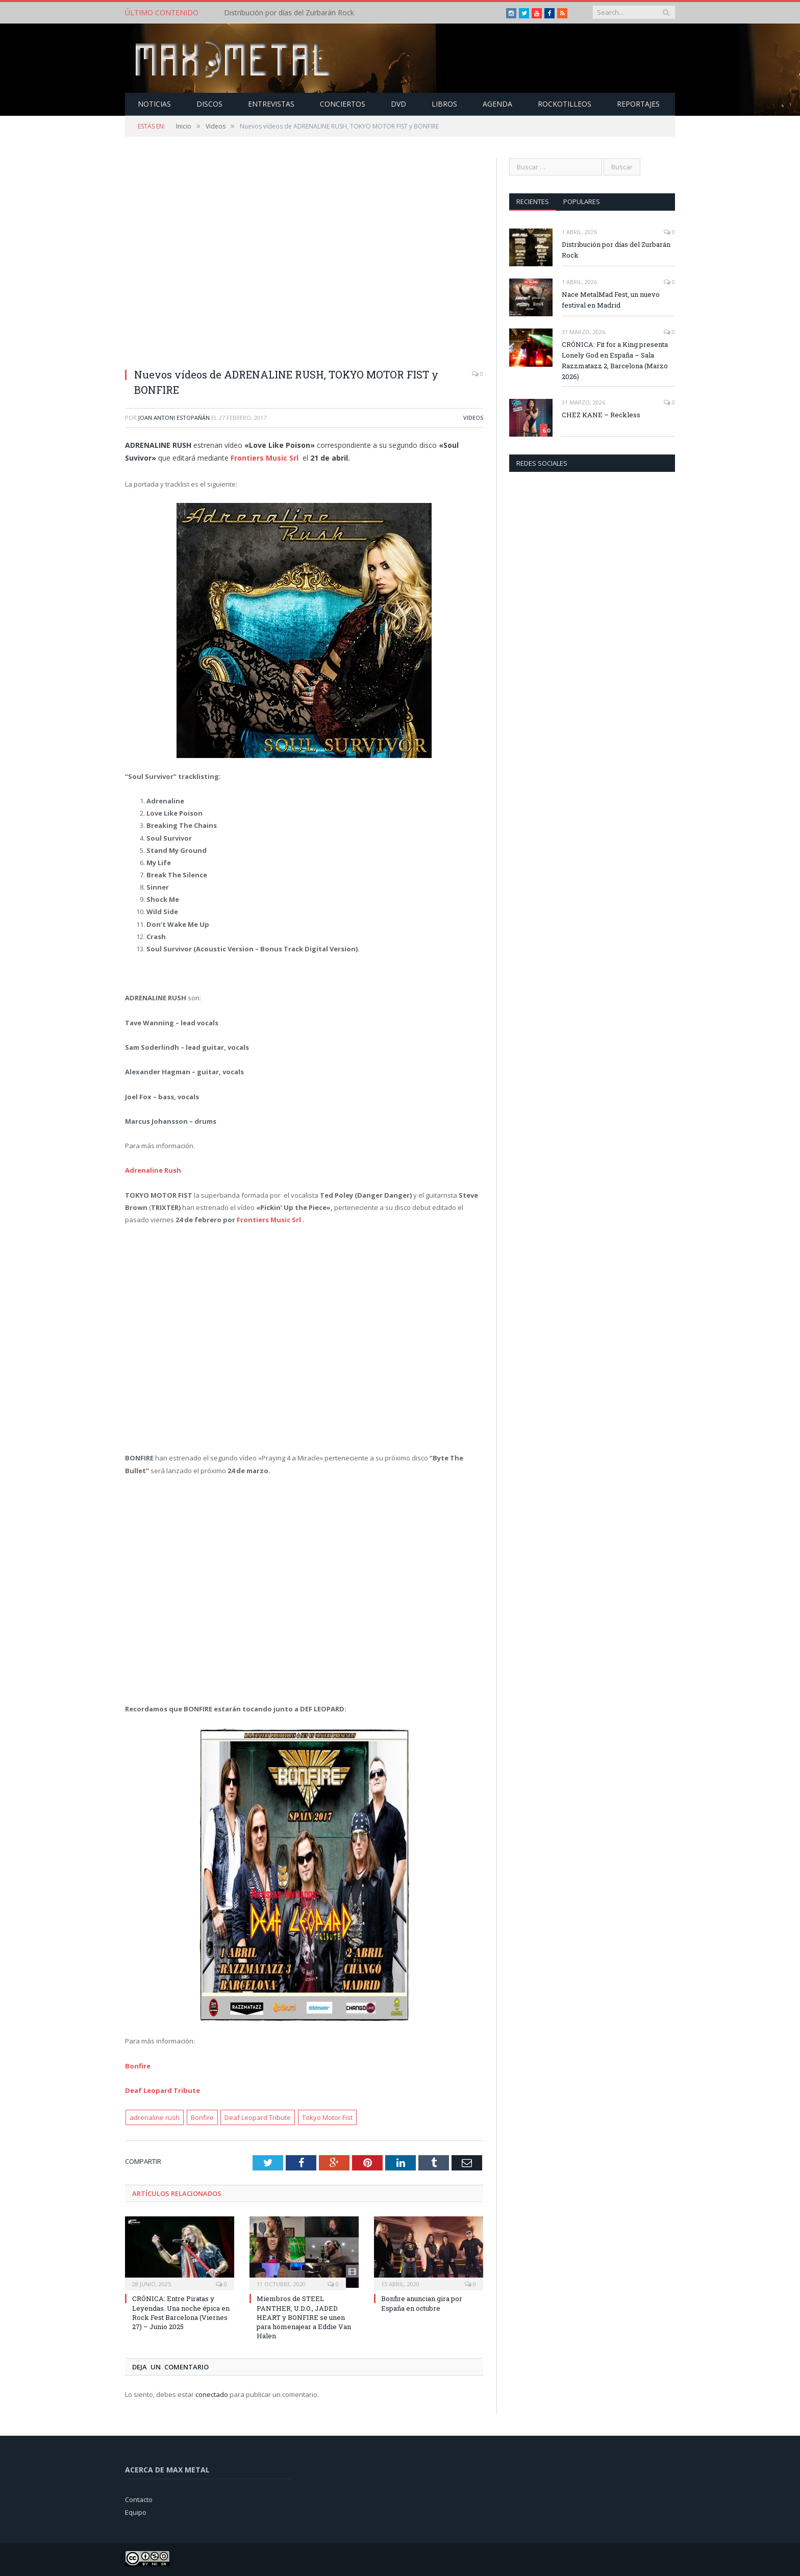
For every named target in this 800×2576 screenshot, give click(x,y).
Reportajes (638, 103)
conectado (211, 2393)
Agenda (497, 103)
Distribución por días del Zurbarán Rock (289, 12)
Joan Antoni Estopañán (174, 417)
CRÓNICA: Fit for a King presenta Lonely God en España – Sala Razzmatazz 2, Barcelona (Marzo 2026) (615, 360)
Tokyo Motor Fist (327, 2117)
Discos (209, 103)
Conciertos (342, 103)
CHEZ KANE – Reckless (601, 414)
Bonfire (138, 2065)
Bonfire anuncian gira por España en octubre (421, 2302)
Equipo (135, 2511)
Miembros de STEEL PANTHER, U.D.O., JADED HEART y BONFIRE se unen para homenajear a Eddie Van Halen (304, 2316)
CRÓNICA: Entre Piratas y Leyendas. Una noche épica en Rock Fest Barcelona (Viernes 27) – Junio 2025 (181, 2312)
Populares (581, 201)
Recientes (532, 201)
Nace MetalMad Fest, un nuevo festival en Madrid (611, 299)
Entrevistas (271, 103)
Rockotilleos (564, 103)
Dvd (398, 103)
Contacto (139, 2499)
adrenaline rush (155, 2117)
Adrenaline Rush (153, 1169)
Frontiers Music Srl (270, 1219)
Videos (473, 417)
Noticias (154, 103)
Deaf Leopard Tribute (162, 2089)
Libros (444, 103)
